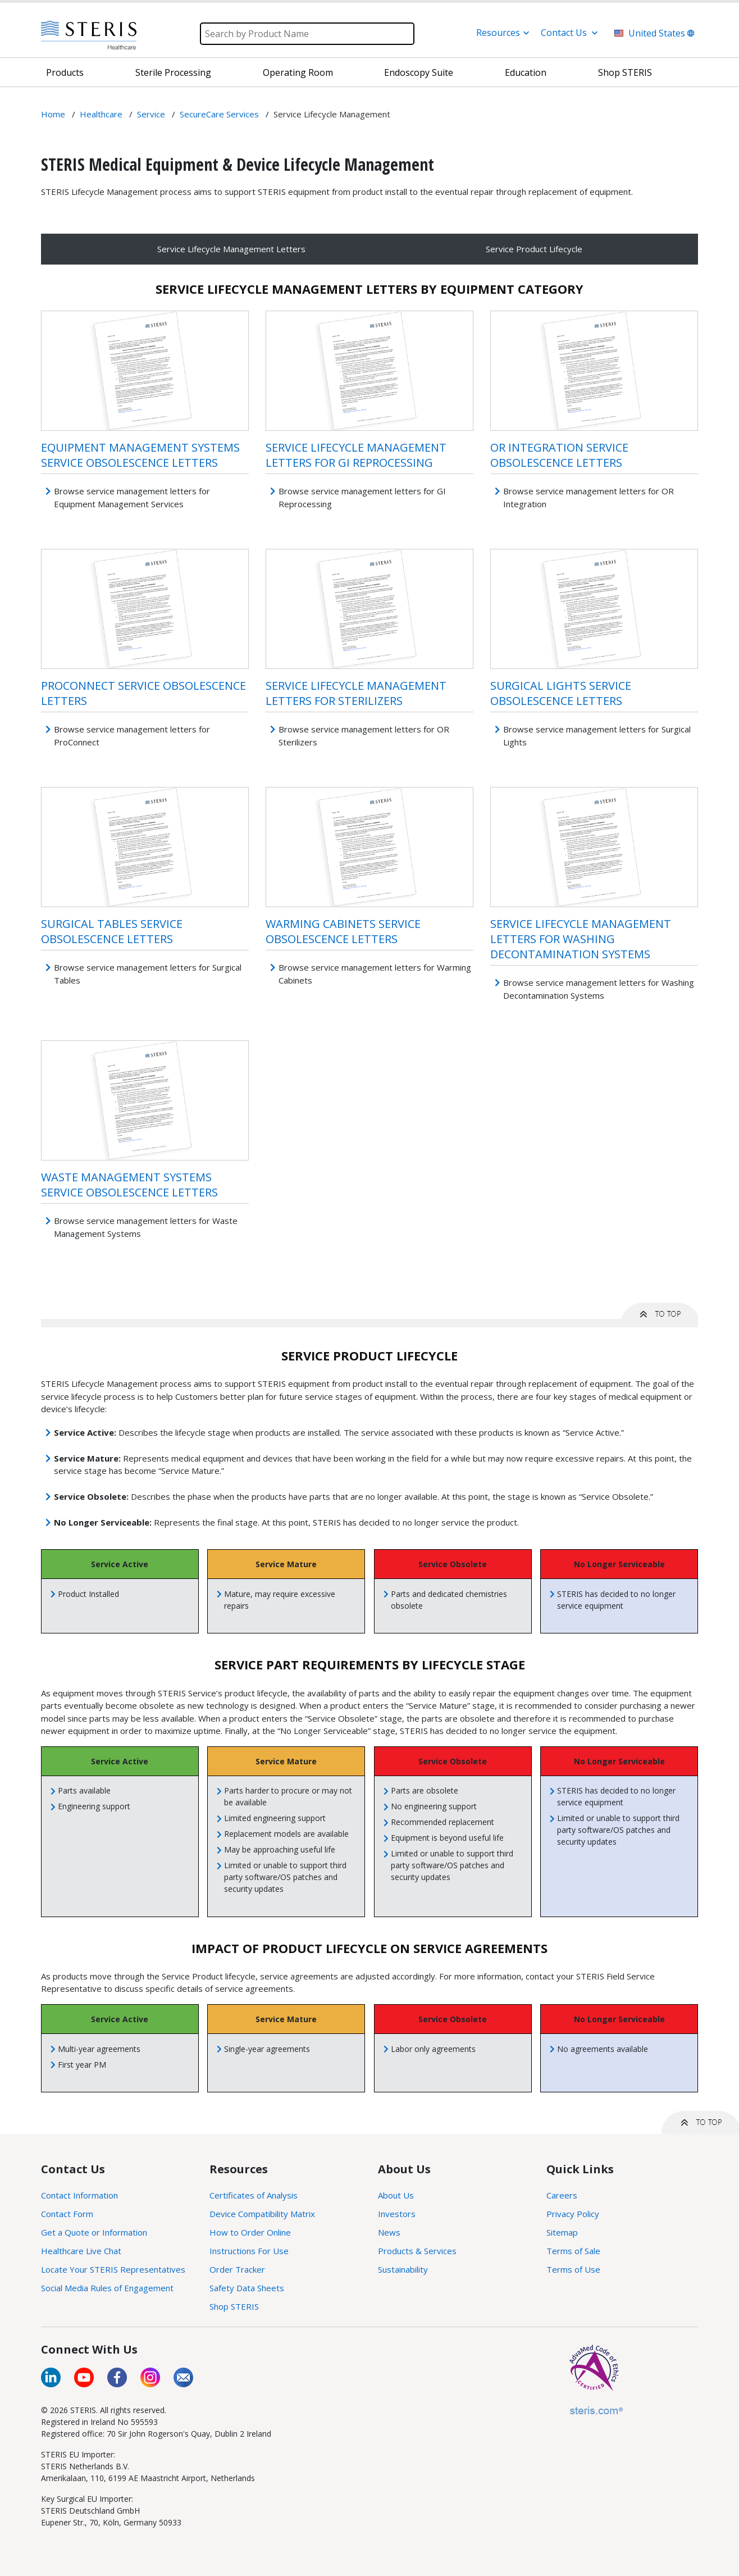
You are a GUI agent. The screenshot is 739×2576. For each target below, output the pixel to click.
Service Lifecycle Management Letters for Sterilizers (356, 693)
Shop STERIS (234, 2306)
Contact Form (67, 2213)
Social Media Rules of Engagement (107, 2287)
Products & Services (417, 2250)
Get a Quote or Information (94, 2232)
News (389, 2232)
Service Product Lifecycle (534, 248)
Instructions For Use (249, 2250)
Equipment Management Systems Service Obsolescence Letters (140, 455)
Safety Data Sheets (246, 2287)
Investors (397, 2213)
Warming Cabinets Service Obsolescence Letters (343, 931)
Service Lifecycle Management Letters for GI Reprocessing (356, 455)
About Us (396, 2195)
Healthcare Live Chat (81, 2250)
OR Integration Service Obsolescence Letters (559, 455)
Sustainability (403, 2269)
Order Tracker (237, 2269)
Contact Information (79, 2195)
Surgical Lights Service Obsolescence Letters (560, 693)
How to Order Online (250, 2232)
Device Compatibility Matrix (262, 2213)
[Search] (307, 33)
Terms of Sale (573, 2250)
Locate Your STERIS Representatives (113, 2269)
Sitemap (562, 2232)
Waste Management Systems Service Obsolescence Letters (129, 1184)
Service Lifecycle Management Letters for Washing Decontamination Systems (580, 939)
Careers (561, 2195)
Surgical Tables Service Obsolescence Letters (112, 931)
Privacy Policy (572, 2213)
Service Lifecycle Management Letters (231, 248)
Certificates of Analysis (253, 2195)
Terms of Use (573, 2269)
